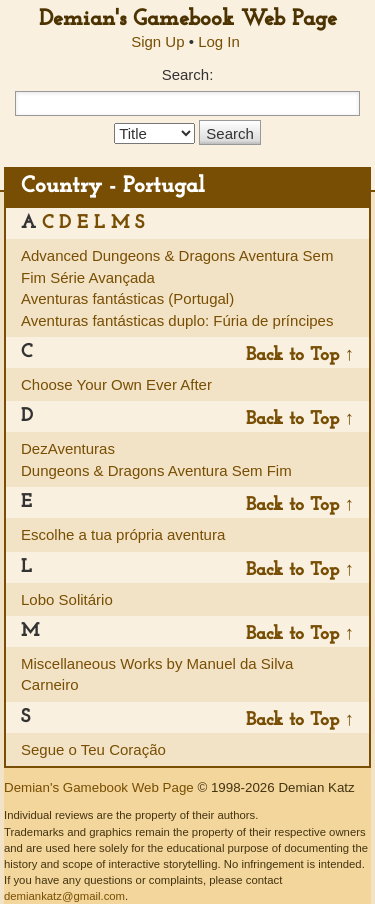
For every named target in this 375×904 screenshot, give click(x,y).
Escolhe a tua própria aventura (123, 534)
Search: (188, 74)
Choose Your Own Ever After (116, 384)
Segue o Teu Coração (93, 749)
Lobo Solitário (67, 599)
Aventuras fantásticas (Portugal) (127, 298)
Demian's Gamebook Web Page (188, 19)
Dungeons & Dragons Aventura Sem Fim (156, 470)
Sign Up (157, 41)
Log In (219, 41)
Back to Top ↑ (300, 355)
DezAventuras (68, 448)
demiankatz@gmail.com (64, 896)
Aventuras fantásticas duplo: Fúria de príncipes (177, 320)
